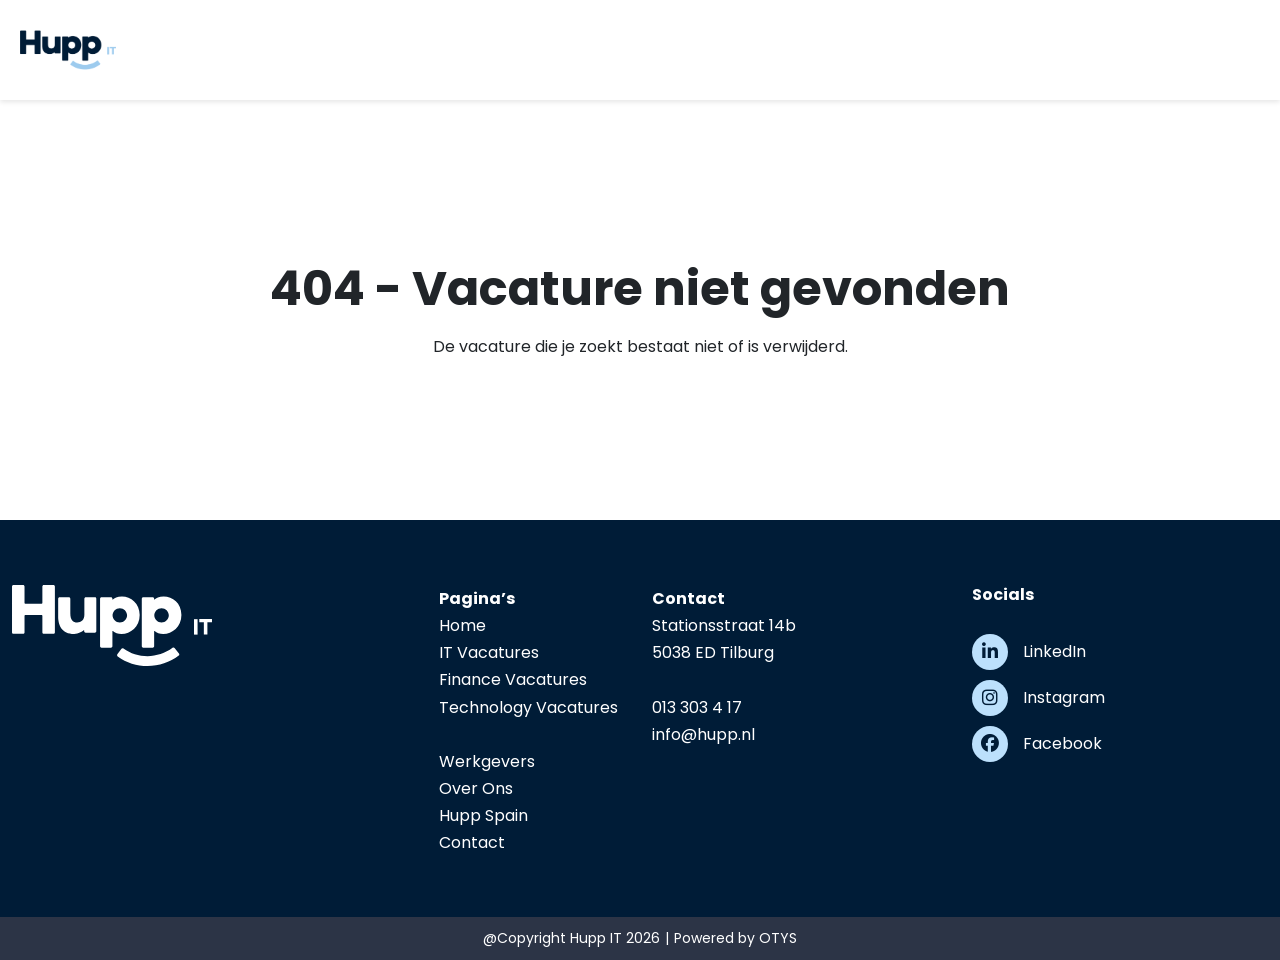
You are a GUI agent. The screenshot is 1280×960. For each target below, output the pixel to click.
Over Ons (476, 788)
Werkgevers (487, 761)
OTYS (778, 938)
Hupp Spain (483, 815)
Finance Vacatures (513, 679)
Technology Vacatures (528, 707)
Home (462, 625)
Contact (472, 842)
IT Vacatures (489, 652)
